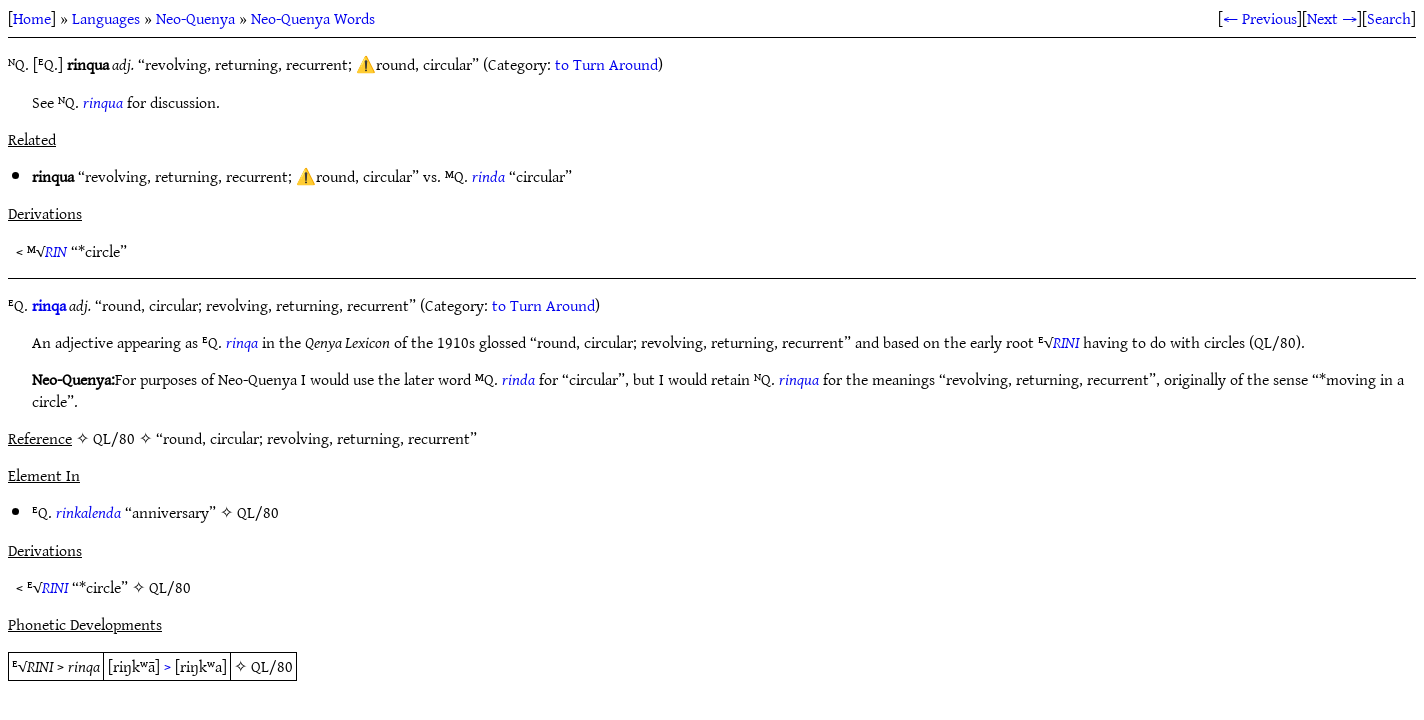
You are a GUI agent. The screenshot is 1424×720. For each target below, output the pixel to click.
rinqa (49, 305)
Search (1389, 18)
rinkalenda (88, 512)
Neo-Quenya (195, 18)
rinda (488, 176)
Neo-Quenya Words (313, 18)
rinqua (103, 102)
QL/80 (258, 512)
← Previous (1260, 18)
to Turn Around (606, 64)
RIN (56, 251)
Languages (106, 18)
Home (32, 18)
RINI (1066, 342)
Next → (1332, 18)
